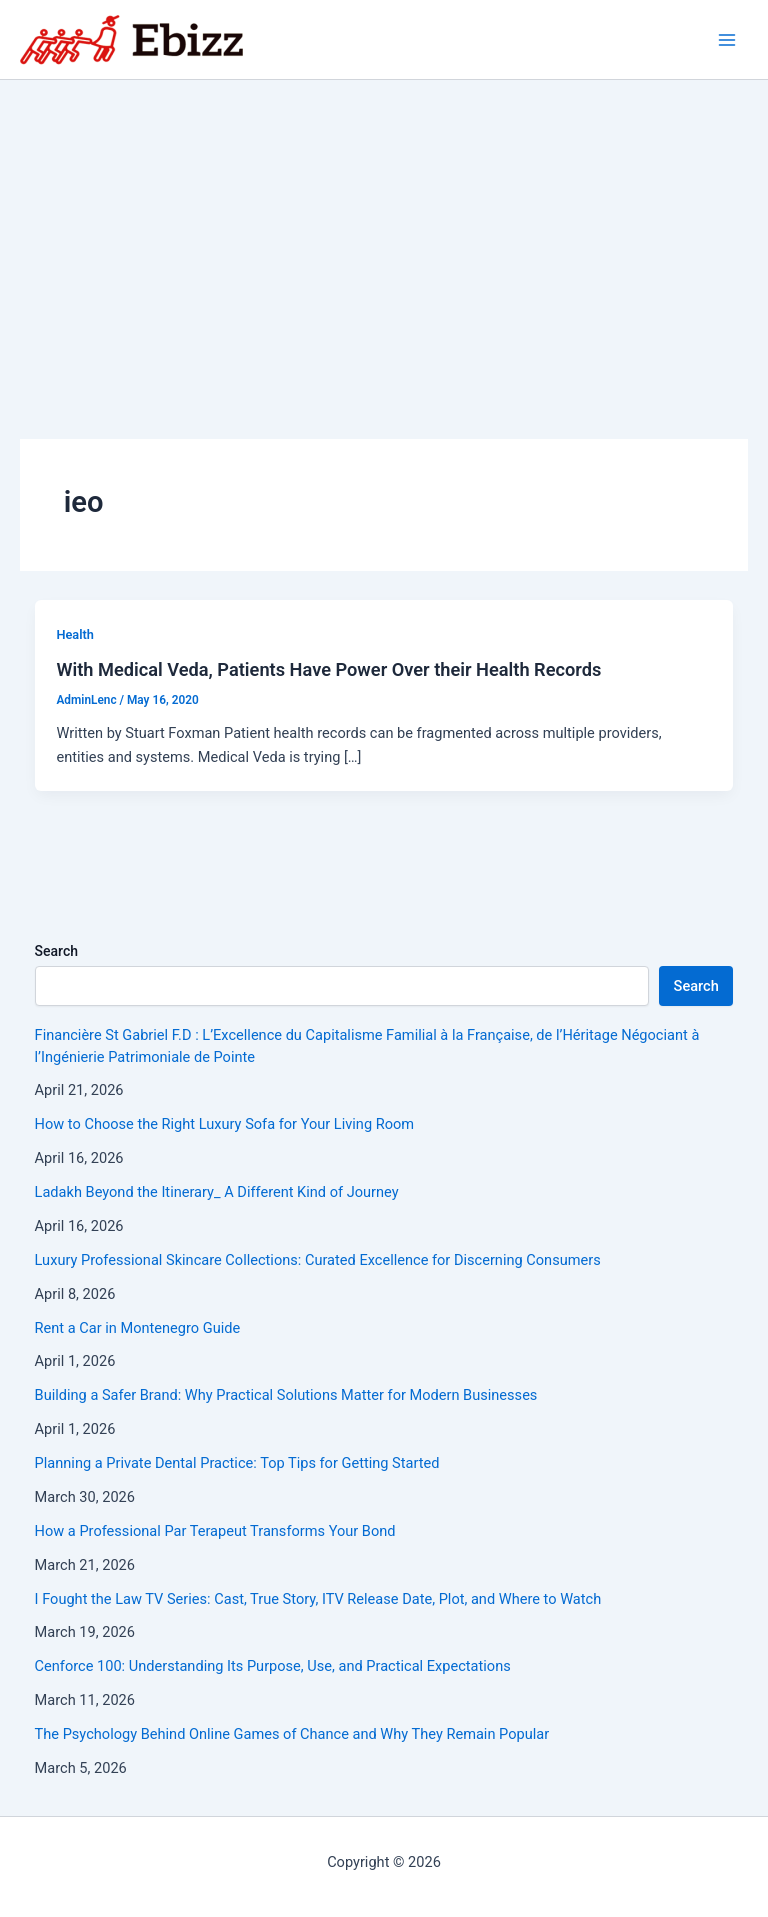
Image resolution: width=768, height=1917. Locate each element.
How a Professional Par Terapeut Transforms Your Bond (215, 1531)
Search (56, 951)
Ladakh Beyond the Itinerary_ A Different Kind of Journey (217, 1192)
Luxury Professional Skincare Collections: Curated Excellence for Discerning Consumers (318, 1260)
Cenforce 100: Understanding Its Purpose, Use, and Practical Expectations (273, 1666)
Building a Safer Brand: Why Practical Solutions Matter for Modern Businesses (286, 1395)
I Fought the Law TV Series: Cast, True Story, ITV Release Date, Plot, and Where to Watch (318, 1599)
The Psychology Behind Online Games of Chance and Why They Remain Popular (292, 1734)
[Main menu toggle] (727, 40)
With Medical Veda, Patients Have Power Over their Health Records (328, 669)
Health (74, 634)
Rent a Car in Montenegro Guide (138, 1328)
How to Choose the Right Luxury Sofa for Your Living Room (225, 1124)
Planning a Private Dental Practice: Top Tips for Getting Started (237, 1463)
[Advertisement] (384, 230)
